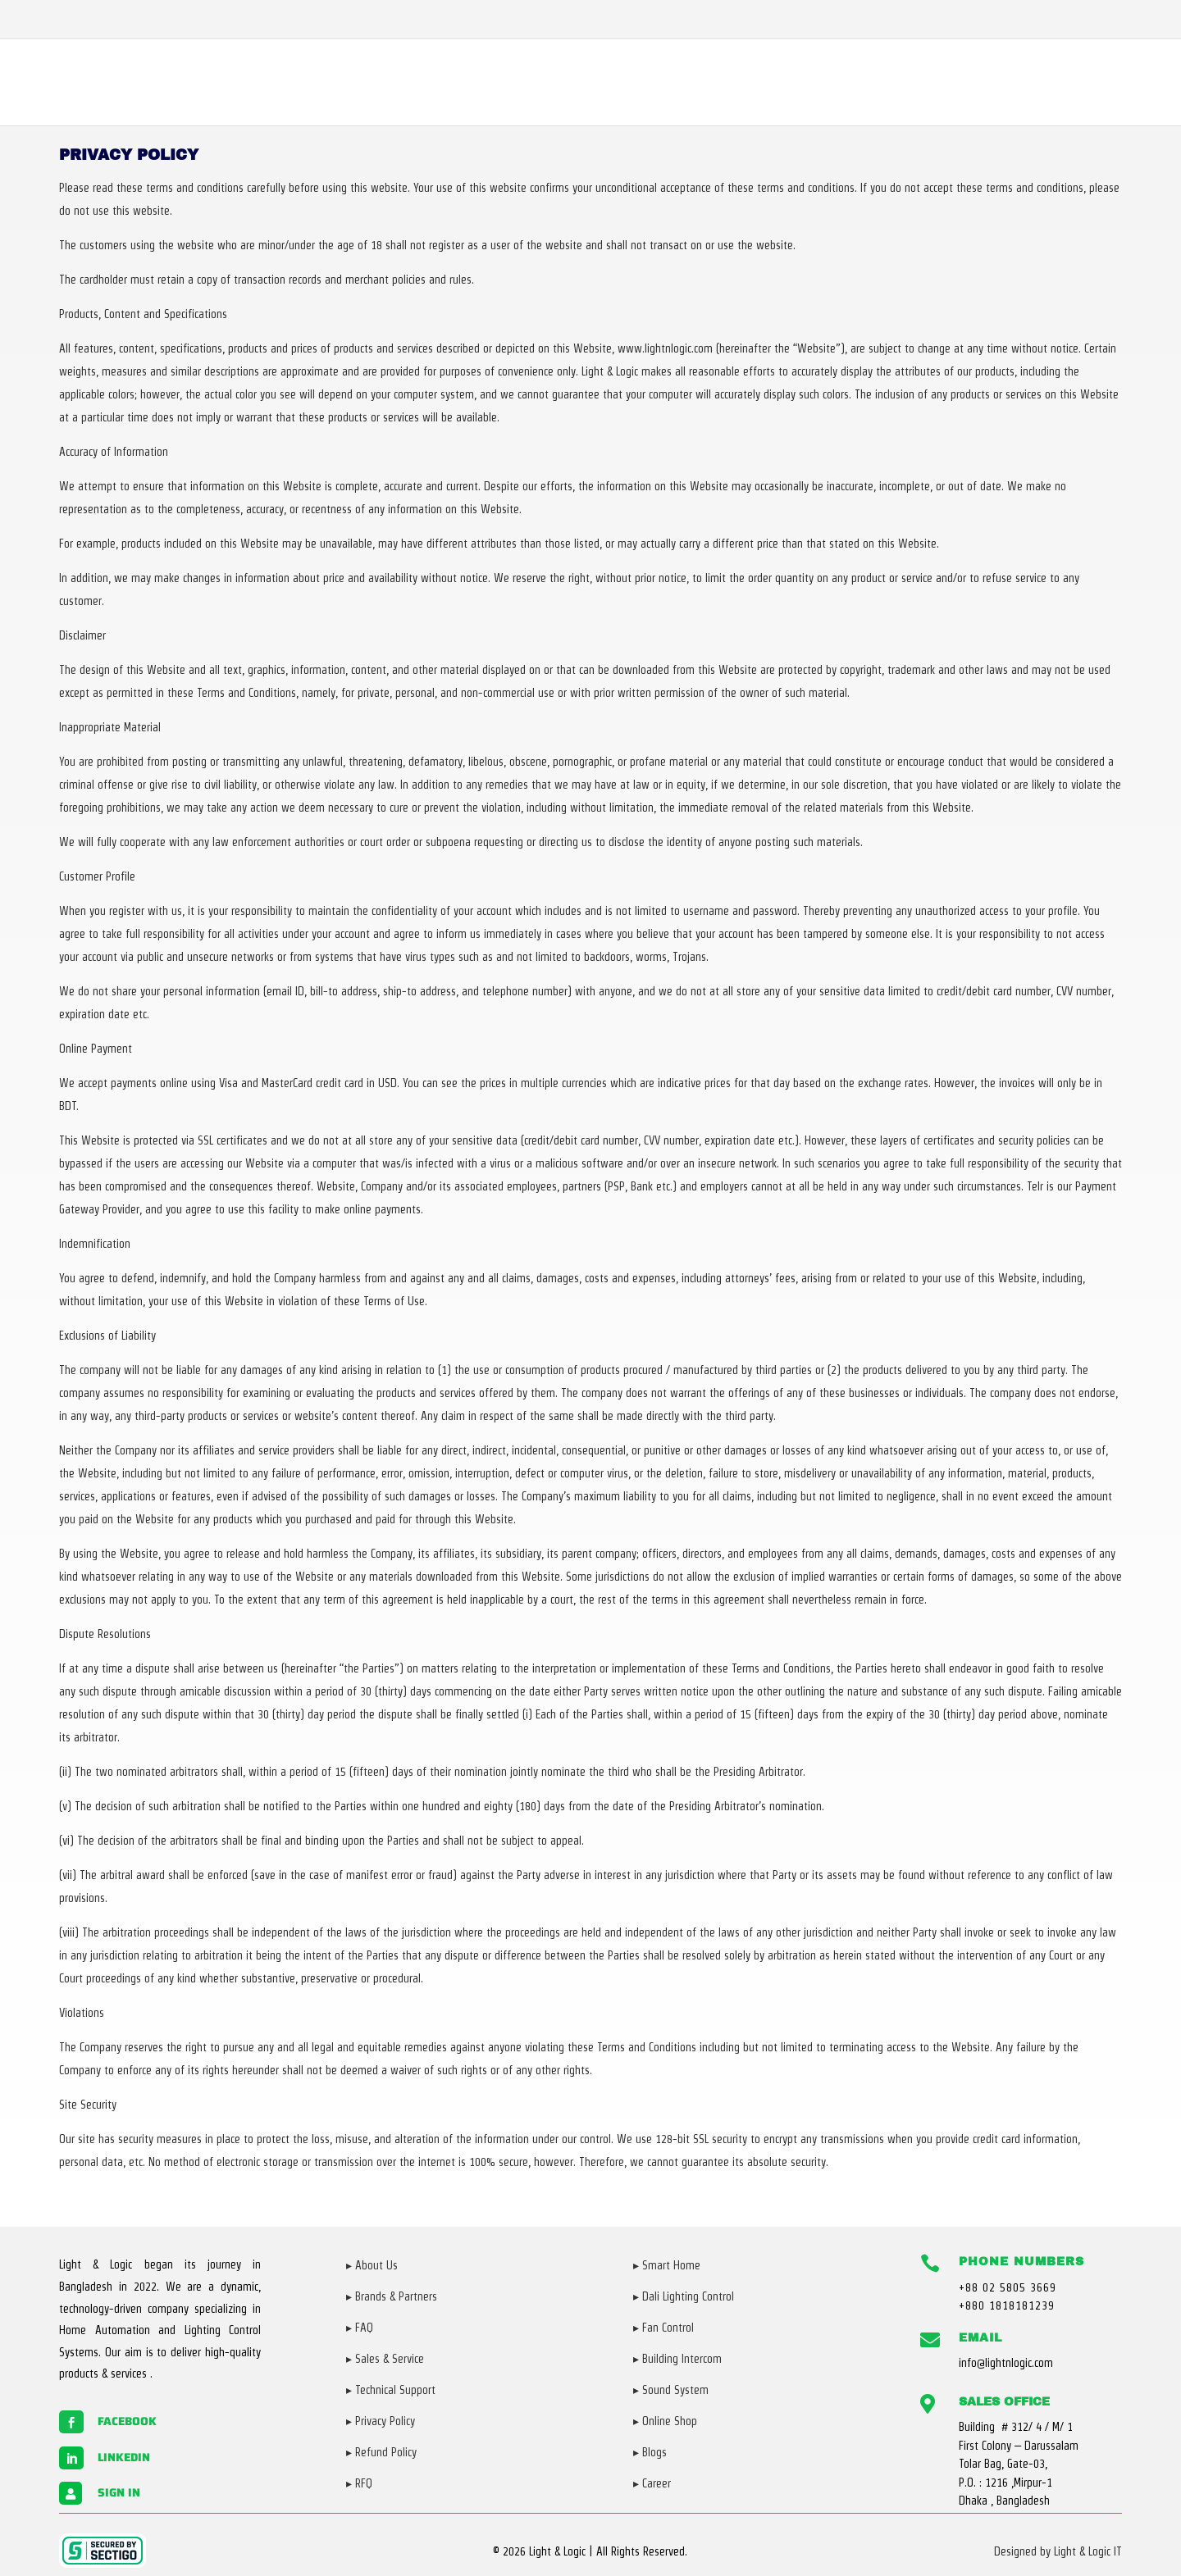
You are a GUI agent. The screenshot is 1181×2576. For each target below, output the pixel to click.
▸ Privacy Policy (380, 2421)
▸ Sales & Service (385, 2358)
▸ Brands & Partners (391, 2296)
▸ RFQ (359, 2483)
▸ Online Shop (665, 2421)
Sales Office (1004, 2402)
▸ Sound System (671, 2389)
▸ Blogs (650, 2452)
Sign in (119, 2492)
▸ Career (652, 2483)
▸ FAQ (359, 2327)
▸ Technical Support (390, 2389)
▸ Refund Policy (381, 2452)
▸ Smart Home (666, 2265)
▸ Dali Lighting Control (683, 2296)
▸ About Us (372, 2265)
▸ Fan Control (663, 2327)
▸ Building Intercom (677, 2358)
